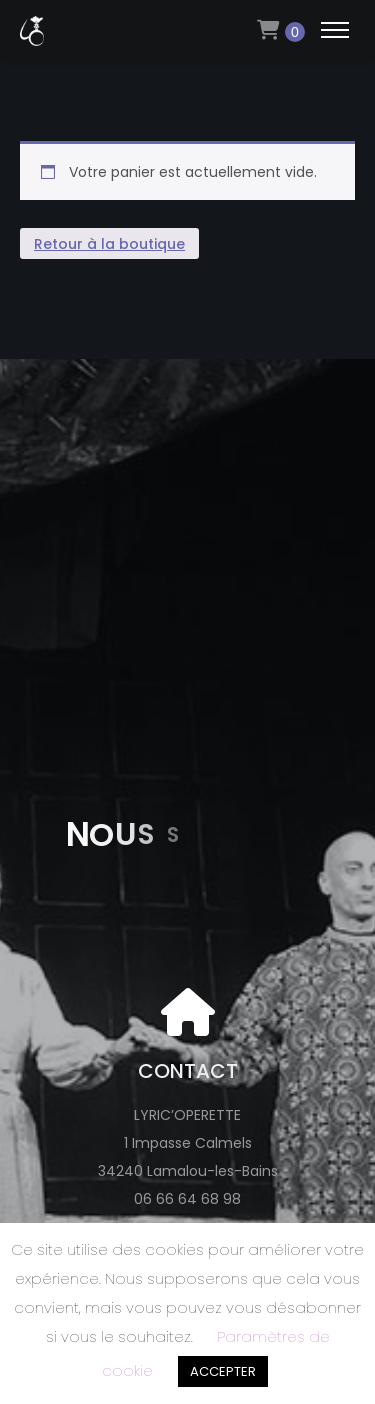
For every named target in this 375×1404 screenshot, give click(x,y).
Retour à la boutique (109, 244)
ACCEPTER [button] (223, 1371)
